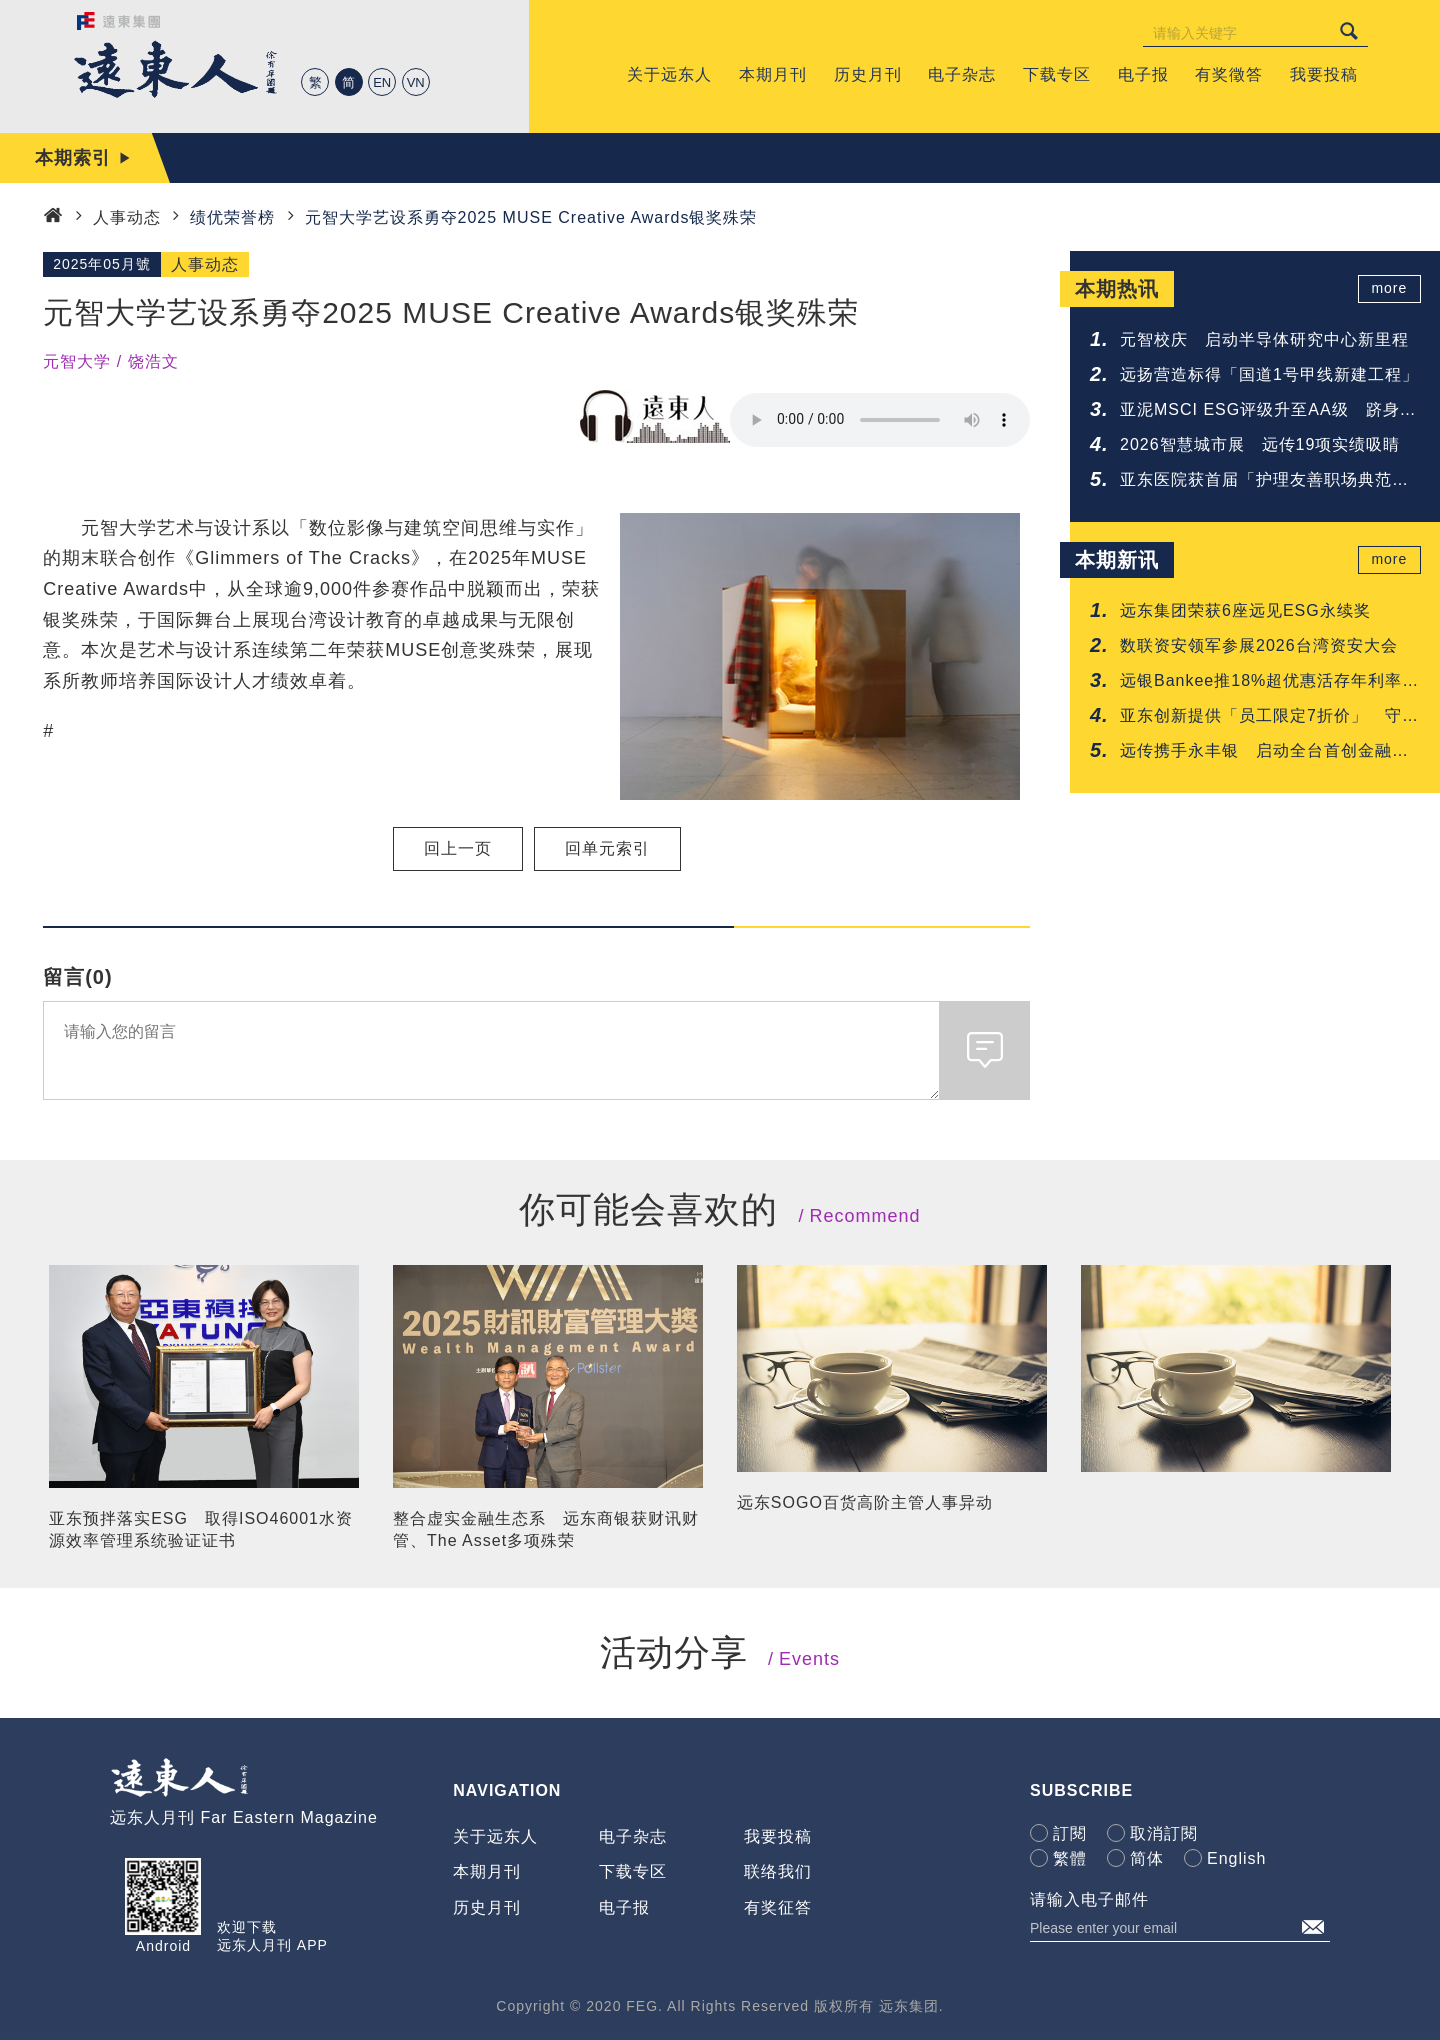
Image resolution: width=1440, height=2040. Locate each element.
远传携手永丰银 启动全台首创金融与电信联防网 (1264, 752)
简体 (1147, 1858)
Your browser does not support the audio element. (880, 420)
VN (416, 82)
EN (382, 82)
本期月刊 (487, 1871)
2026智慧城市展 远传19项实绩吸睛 (1260, 444)
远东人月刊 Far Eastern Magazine (244, 1817)
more (1391, 289)
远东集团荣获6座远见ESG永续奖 (1245, 610)
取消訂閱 (1164, 1833)
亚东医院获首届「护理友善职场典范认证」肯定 (1264, 481)
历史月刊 (487, 1907)
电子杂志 (633, 1836)
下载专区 (633, 1871)
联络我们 (778, 1871)
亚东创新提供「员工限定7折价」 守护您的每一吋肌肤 (1269, 717)
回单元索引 (607, 848)
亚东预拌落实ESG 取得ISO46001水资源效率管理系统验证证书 (201, 1529)
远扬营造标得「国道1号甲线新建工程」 (1269, 374)
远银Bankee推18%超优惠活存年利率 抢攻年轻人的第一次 (1269, 682)
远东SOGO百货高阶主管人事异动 (865, 1502)
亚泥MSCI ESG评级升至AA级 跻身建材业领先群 (1268, 411)
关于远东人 (495, 1836)
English (1236, 1858)
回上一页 (458, 848)
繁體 (1070, 1858)
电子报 (624, 1907)
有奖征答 (778, 1907)
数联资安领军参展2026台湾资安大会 (1259, 645)
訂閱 (1070, 1833)
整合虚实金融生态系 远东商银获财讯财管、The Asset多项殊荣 (546, 1529)
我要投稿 (778, 1836)
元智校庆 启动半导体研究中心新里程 (1264, 339)
